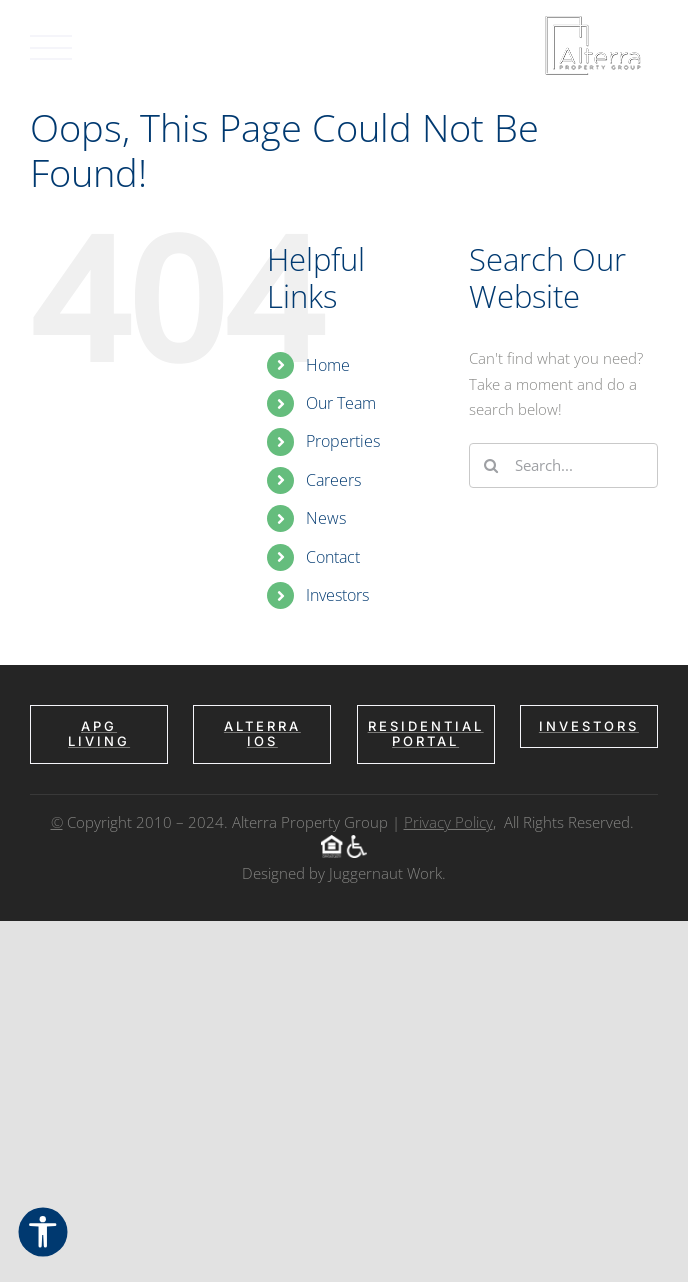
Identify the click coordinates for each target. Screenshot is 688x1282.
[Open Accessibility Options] (43, 1233)
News (326, 518)
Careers (333, 480)
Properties (343, 441)
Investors (337, 595)
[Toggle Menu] (51, 47)
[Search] (491, 465)
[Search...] (563, 465)
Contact (333, 557)
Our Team (341, 403)
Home (328, 365)
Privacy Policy (448, 822)
